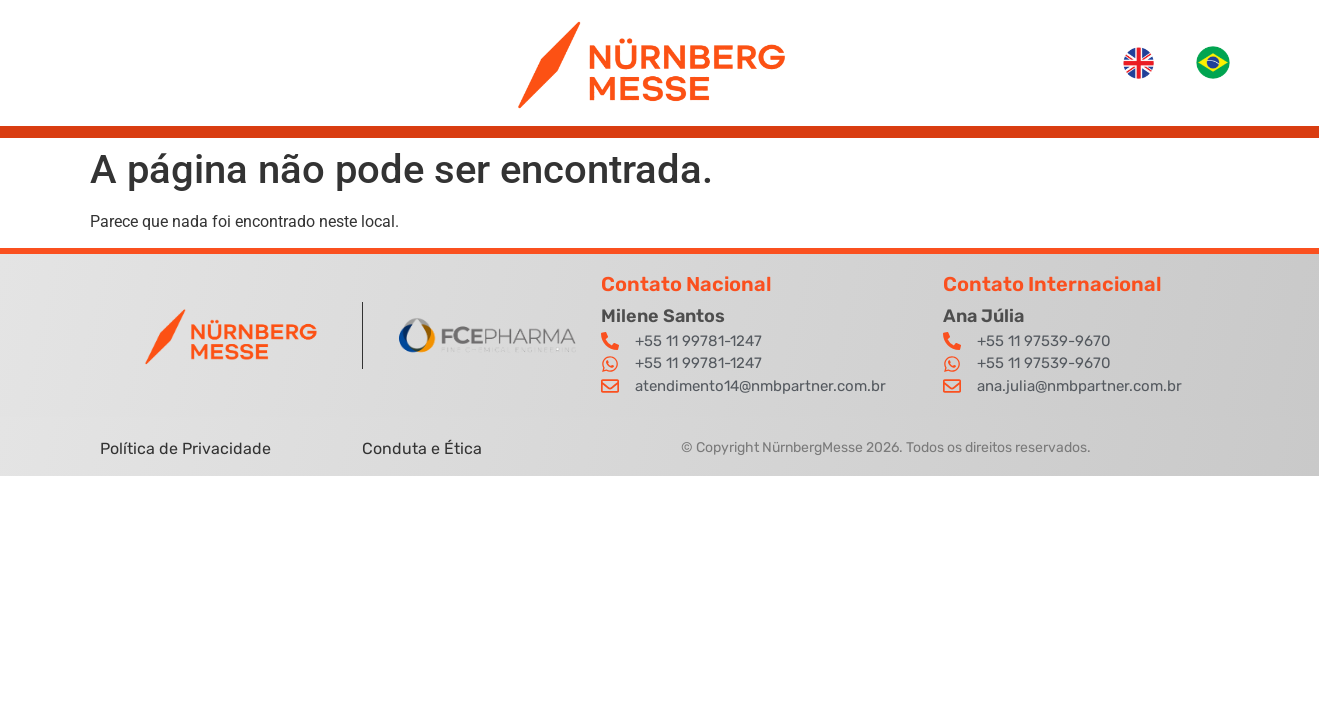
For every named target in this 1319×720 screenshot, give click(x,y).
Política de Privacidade (187, 448)
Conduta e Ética (422, 448)
